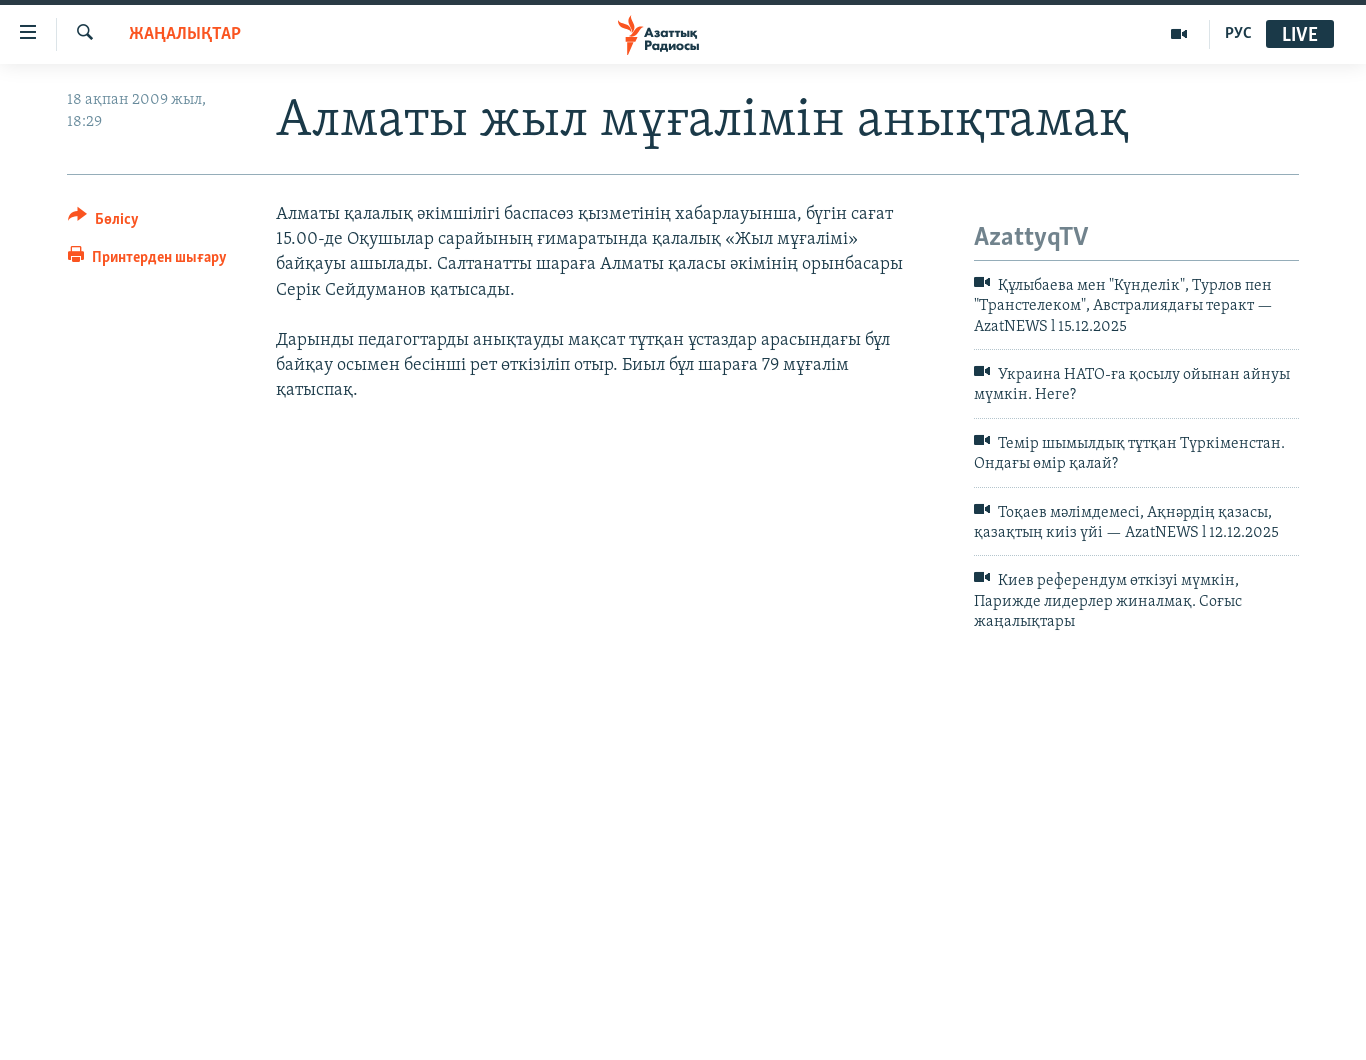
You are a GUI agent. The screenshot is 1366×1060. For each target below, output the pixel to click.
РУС (1238, 34)
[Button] (103, 222)
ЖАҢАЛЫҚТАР (185, 34)
